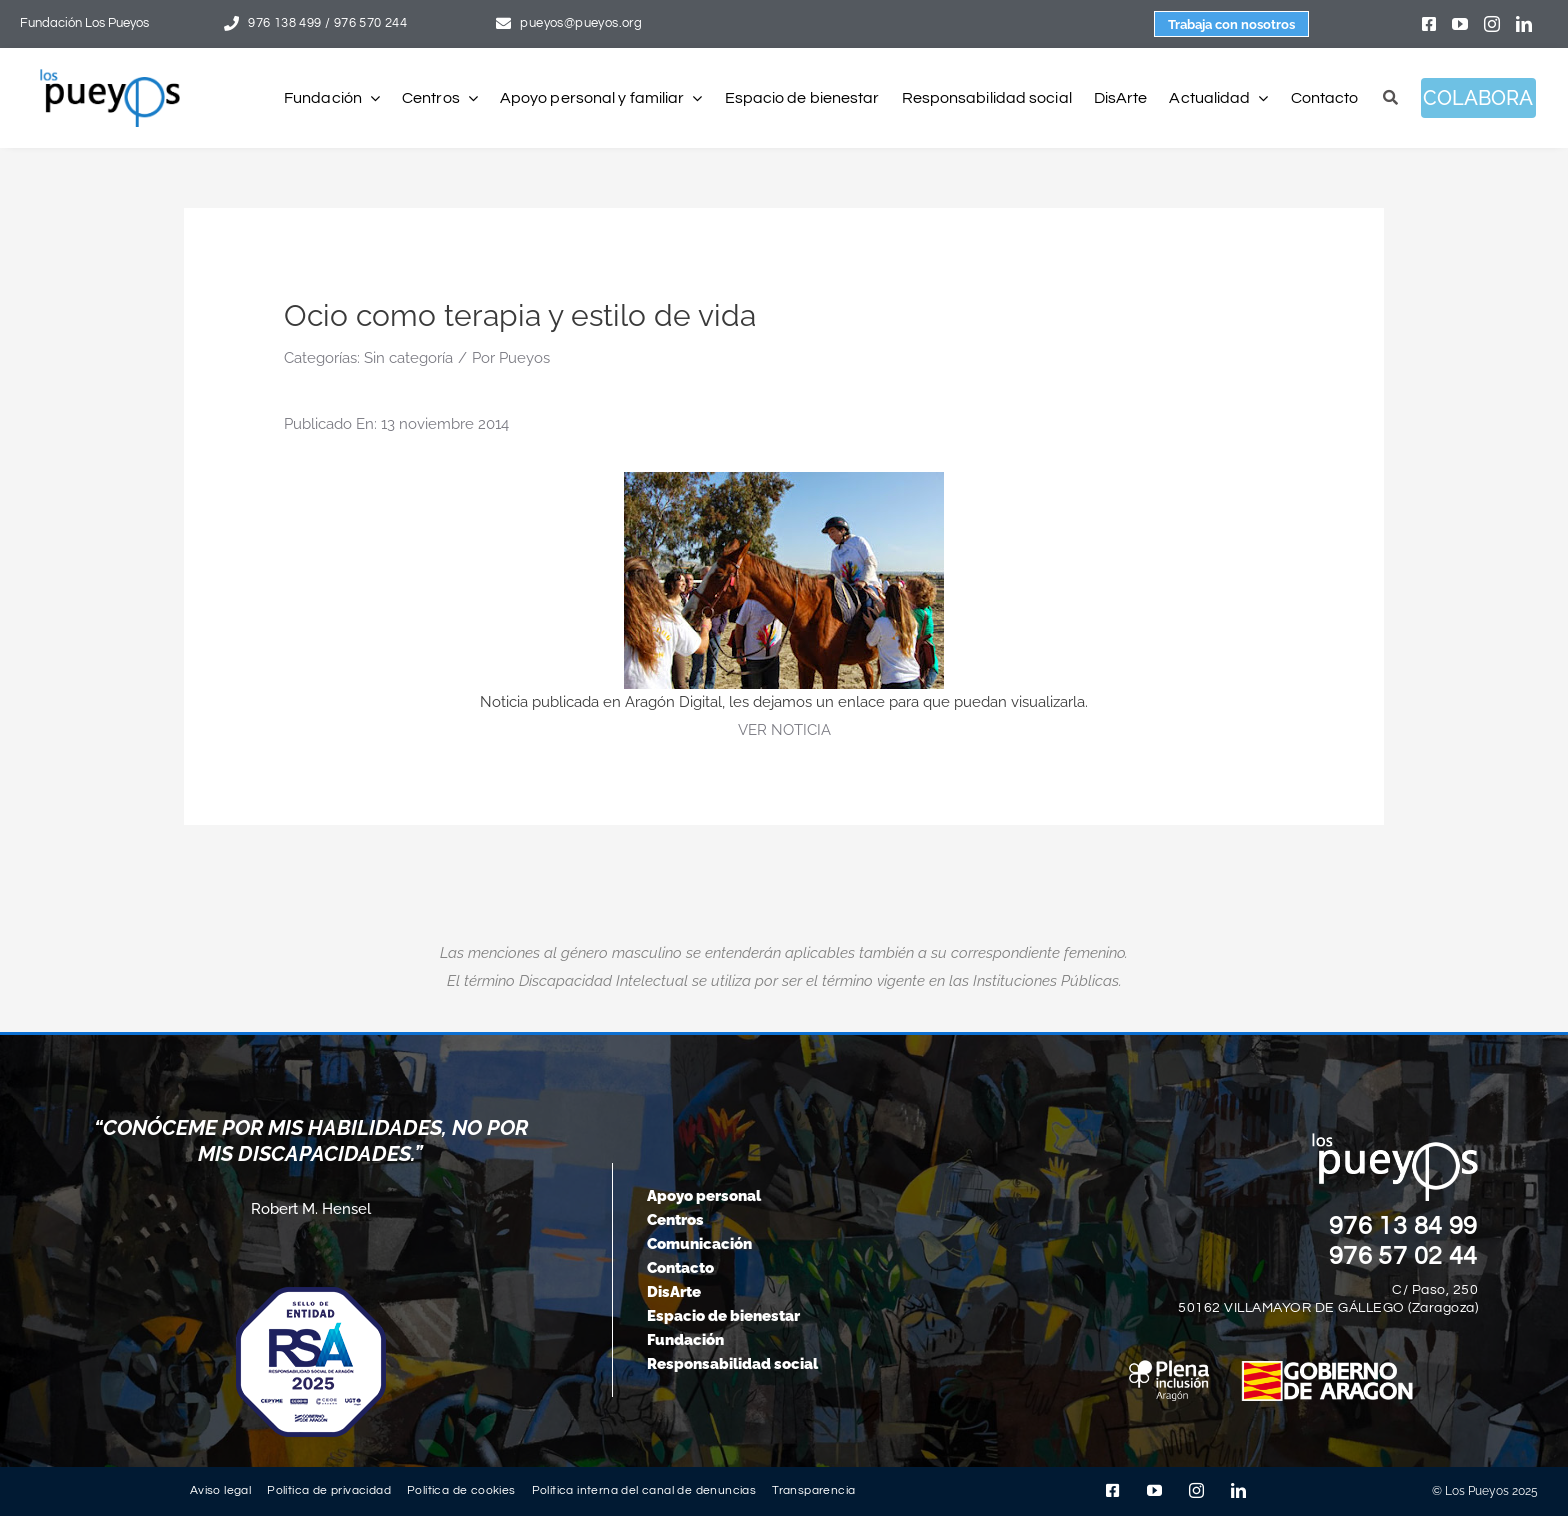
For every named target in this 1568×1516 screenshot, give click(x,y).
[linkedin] (1524, 24)
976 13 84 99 (1404, 1226)
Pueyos (524, 358)
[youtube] (1460, 24)
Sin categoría (408, 358)
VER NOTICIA (784, 730)
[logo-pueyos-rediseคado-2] (110, 76)
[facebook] (1429, 24)
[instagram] (1492, 24)
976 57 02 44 (1404, 1256)
